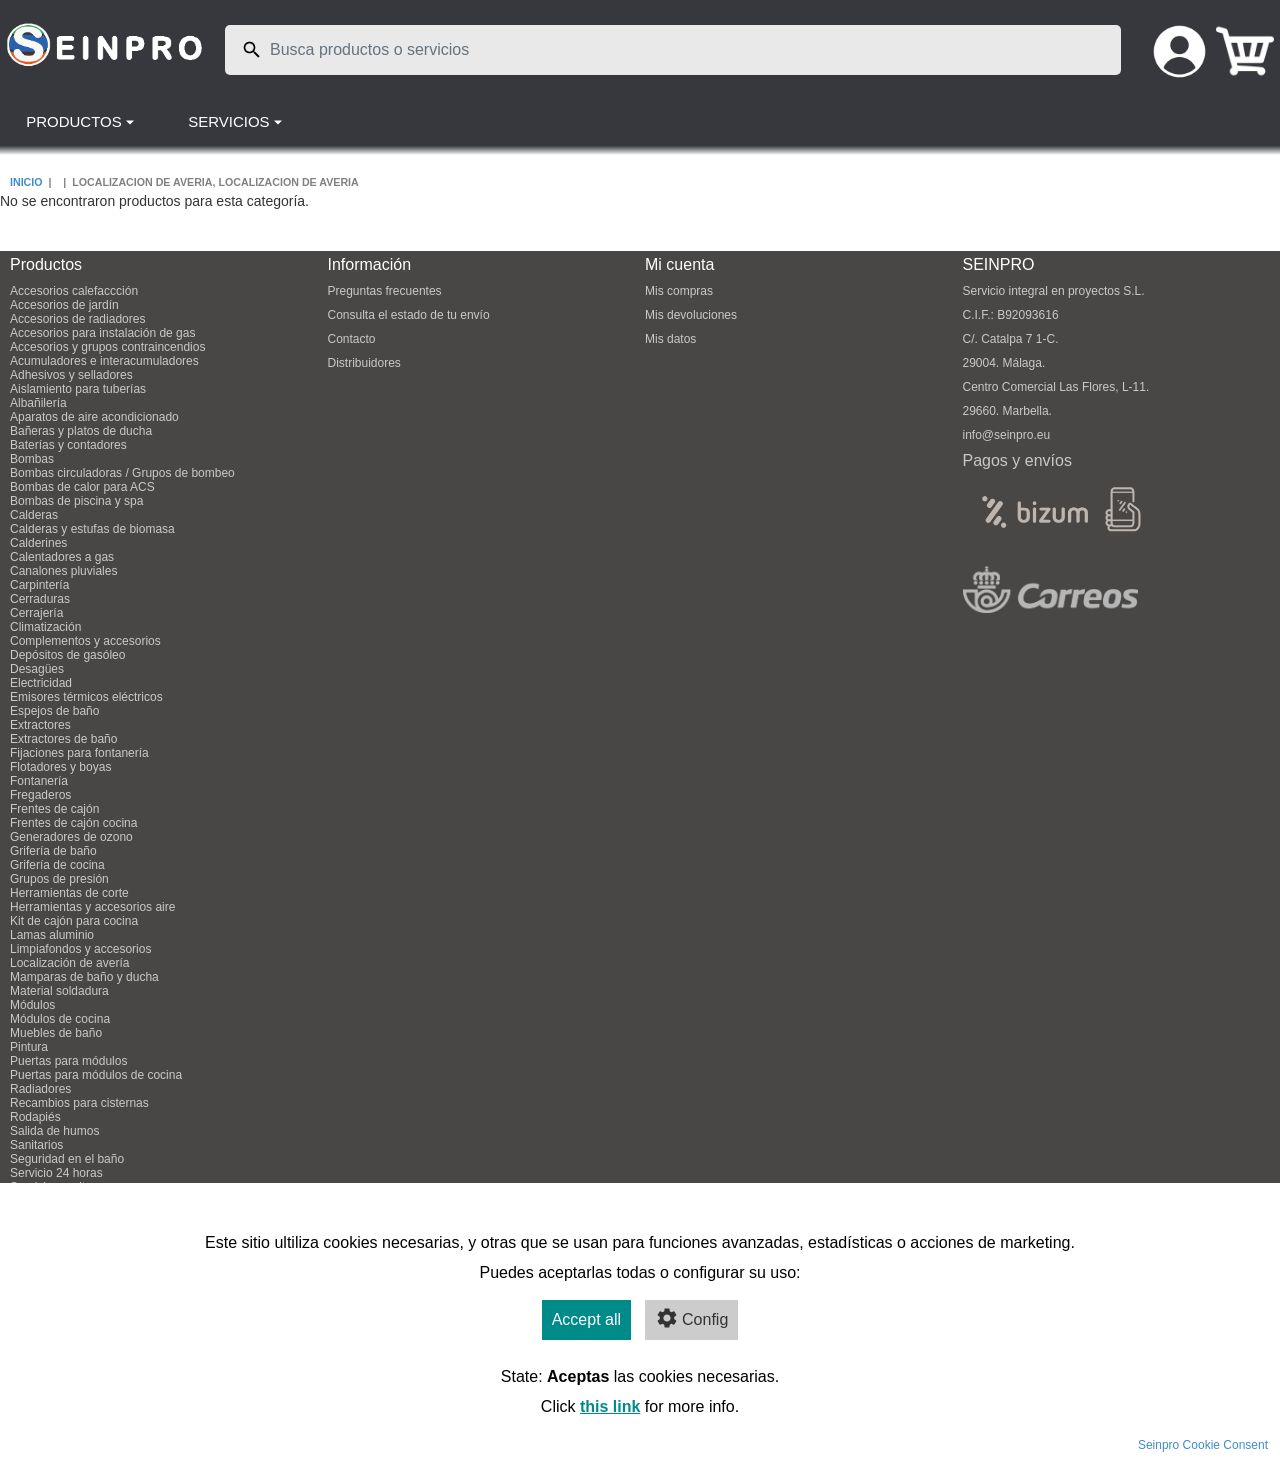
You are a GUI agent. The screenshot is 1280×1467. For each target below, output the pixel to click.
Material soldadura (59, 991)
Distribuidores (364, 363)
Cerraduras (40, 599)
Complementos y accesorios (85, 641)
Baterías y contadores (68, 445)
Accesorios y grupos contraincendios (107, 347)
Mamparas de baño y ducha (84, 977)
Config (691, 1318)
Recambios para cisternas (79, 1103)
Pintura (29, 1047)
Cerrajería (36, 613)
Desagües (37, 669)
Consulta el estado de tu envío (409, 315)
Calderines (38, 543)
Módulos (32, 1005)
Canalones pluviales (63, 571)
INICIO (26, 182)
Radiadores (40, 1089)
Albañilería (38, 403)
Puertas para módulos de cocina (96, 1075)
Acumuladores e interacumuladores (104, 361)
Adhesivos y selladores (71, 375)
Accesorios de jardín (64, 305)
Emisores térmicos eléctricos (86, 697)
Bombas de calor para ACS (82, 487)
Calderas (34, 515)
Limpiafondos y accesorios (80, 949)
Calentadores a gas (62, 557)
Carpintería (39, 585)
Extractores (40, 725)
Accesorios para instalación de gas (102, 333)
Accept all (586, 1319)
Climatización (45, 627)
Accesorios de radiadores (77, 319)
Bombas (32, 459)
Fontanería (39, 781)
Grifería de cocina (57, 865)
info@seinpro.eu (1007, 435)
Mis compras (679, 291)
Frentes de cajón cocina (73, 823)
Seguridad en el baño (67, 1159)
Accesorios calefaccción (74, 291)
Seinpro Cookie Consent (1203, 1445)
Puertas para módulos (68, 1061)
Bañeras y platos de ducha (81, 431)
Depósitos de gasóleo (67, 655)
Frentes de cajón (54, 809)
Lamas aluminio (52, 935)
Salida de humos (54, 1131)
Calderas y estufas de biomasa (92, 529)
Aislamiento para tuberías (78, 389)
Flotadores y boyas (60, 767)
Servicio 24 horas (56, 1173)
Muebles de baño (56, 1033)
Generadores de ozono (71, 837)
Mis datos (670, 339)
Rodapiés (35, 1117)
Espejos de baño (54, 711)
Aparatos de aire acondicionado (94, 417)
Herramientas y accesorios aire (92, 907)
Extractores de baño (63, 739)
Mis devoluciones (691, 315)
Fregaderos (40, 795)
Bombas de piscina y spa (76, 501)
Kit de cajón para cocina (74, 921)
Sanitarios (36, 1145)
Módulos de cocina (60, 1019)
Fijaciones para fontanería (79, 753)
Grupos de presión (59, 879)
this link (610, 1406)
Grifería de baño (53, 851)
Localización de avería (69, 963)
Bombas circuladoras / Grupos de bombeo (122, 473)
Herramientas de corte (69, 893)
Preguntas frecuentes (385, 291)
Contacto (352, 339)
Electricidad (41, 683)
